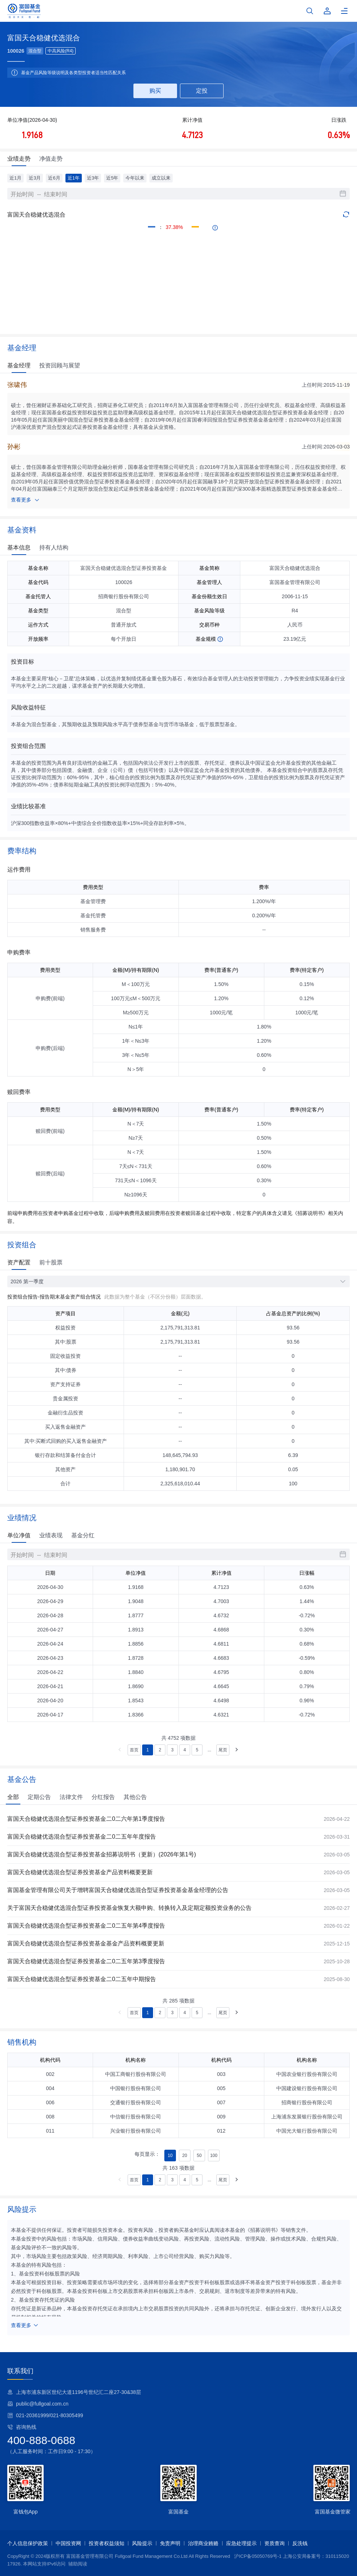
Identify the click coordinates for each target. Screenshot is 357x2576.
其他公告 (135, 1797)
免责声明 (170, 2543)
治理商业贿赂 (203, 2543)
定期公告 (39, 1797)
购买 (155, 91)
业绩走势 (19, 159)
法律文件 (71, 1797)
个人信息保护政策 (27, 2543)
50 (199, 2155)
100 (213, 2155)
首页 (134, 1749)
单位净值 (19, 1535)
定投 (202, 91)
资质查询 (274, 2543)
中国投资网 (68, 2543)
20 (184, 2155)
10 (170, 2155)
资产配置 (19, 1262)
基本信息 (19, 547)
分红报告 (103, 1797)
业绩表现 (51, 1535)
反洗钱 (300, 2543)
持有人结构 (53, 547)
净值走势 (51, 159)
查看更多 (25, 500)
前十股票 (51, 1262)
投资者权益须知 (106, 2543)
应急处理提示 (241, 2543)
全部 (13, 1797)
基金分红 (83, 1535)
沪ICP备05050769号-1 (257, 2556)
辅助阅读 (77, 2564)
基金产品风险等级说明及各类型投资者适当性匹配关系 (73, 72)
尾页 (222, 1749)
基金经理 (19, 365)
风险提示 (142, 2543)
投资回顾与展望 (59, 365)
